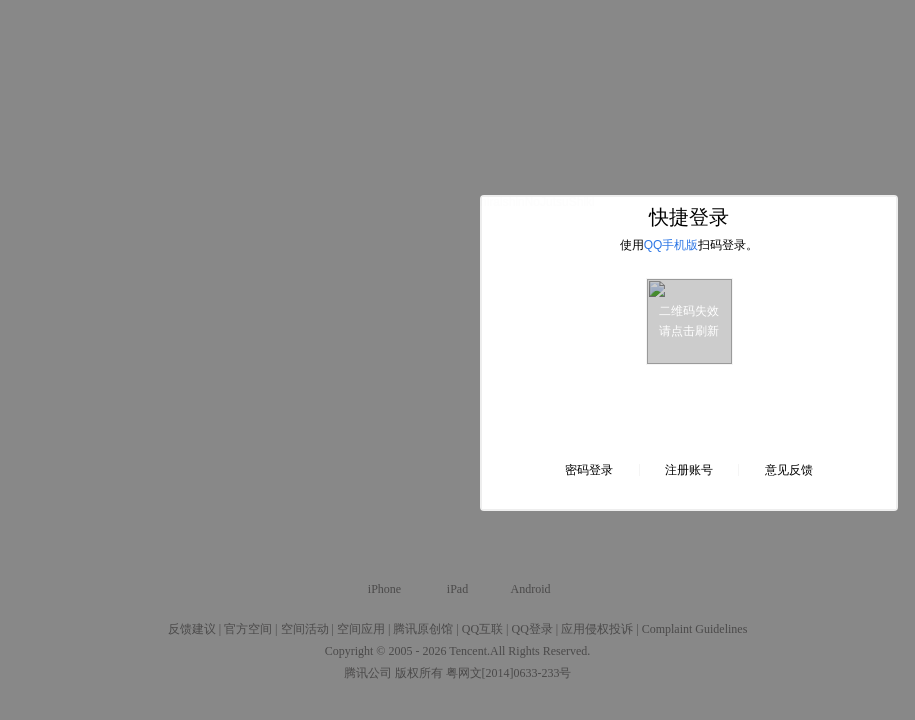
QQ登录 (531, 629)
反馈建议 (192, 629)
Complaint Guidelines (695, 629)
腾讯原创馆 (423, 629)
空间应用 (361, 629)
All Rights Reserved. (540, 651)
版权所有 (419, 673)
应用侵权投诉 (597, 629)
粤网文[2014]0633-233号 (509, 673)
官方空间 (248, 629)
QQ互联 (482, 629)
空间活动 (305, 629)
